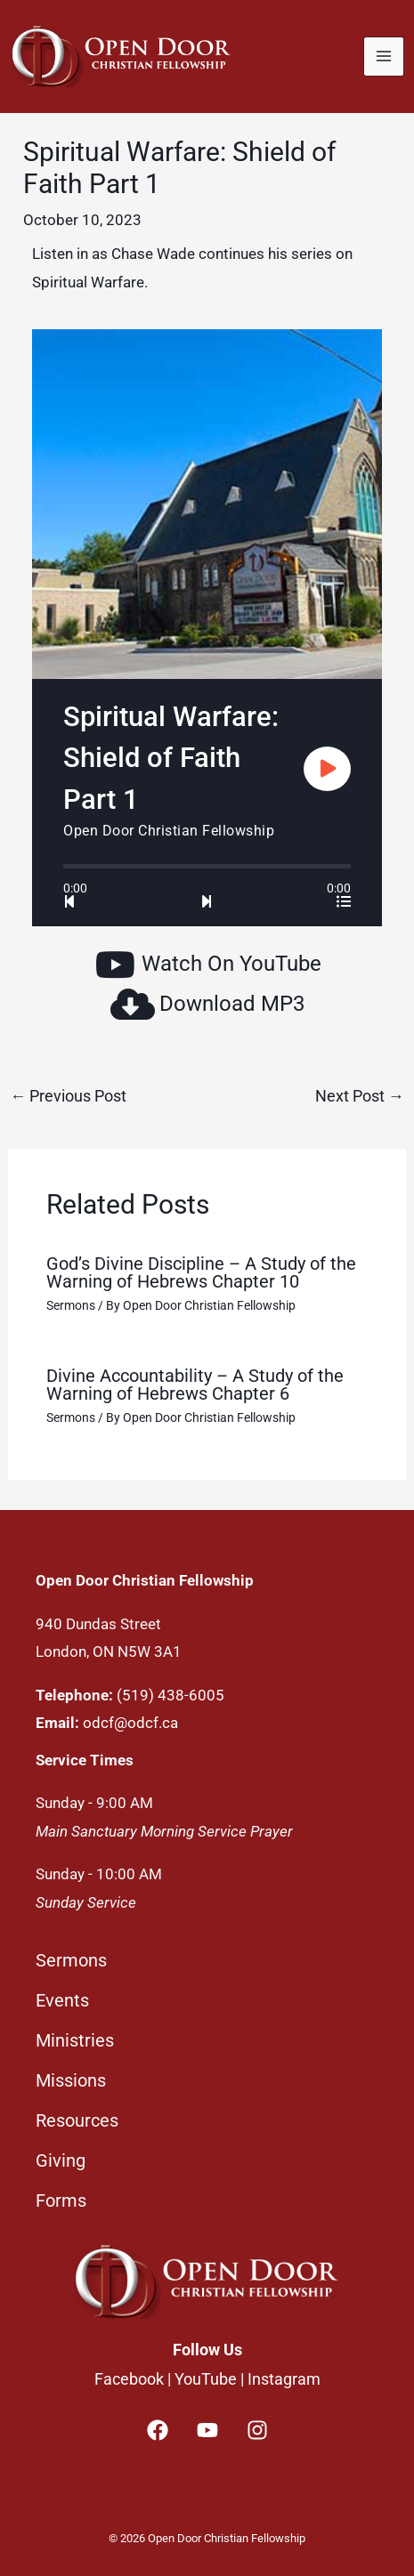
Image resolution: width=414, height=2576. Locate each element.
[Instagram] (257, 2430)
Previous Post (68, 1095)
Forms (61, 2200)
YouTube (206, 2379)
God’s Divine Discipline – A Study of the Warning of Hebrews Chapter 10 (201, 1272)
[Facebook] (157, 2430)
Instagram (284, 2379)
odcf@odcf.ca (130, 1723)
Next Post (359, 1095)
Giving (60, 2160)
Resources (77, 2120)
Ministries (75, 2040)
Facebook (129, 2379)
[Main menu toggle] (383, 57)
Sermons (70, 1305)
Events (62, 2000)
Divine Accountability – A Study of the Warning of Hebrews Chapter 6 (195, 1384)
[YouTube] (207, 2430)
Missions (71, 2080)
